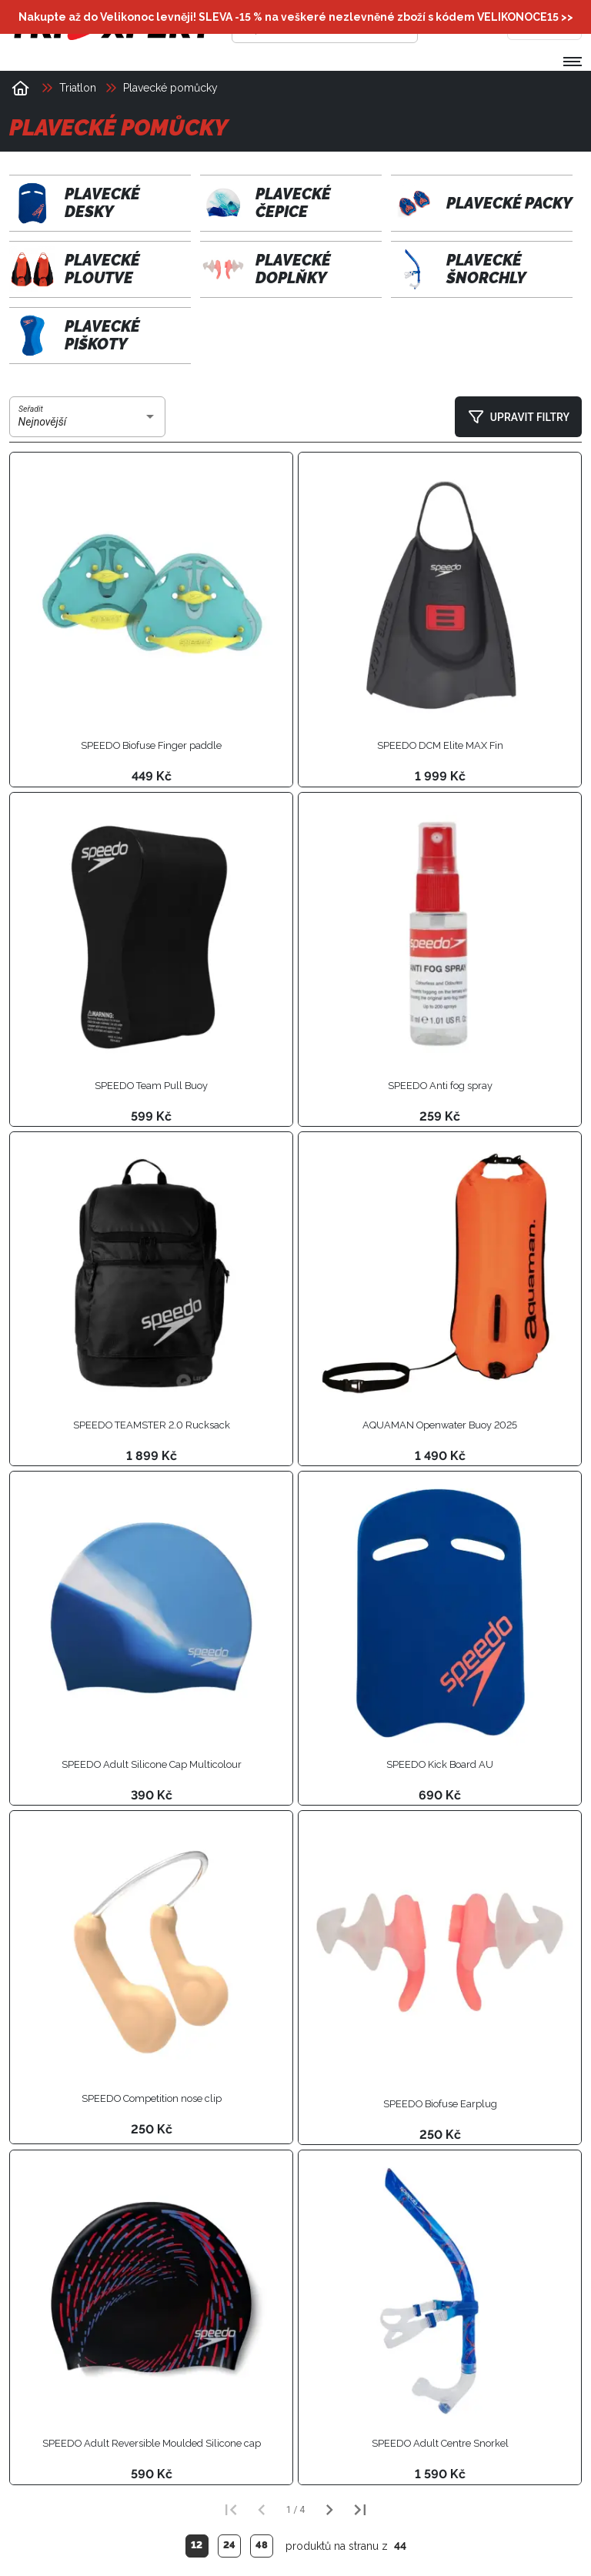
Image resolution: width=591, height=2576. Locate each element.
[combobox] (87, 423)
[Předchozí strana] (261, 2509)
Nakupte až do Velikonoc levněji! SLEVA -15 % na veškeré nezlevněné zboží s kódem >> (295, 17)
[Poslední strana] (360, 2509)
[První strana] (230, 2509)
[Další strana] (329, 2509)
